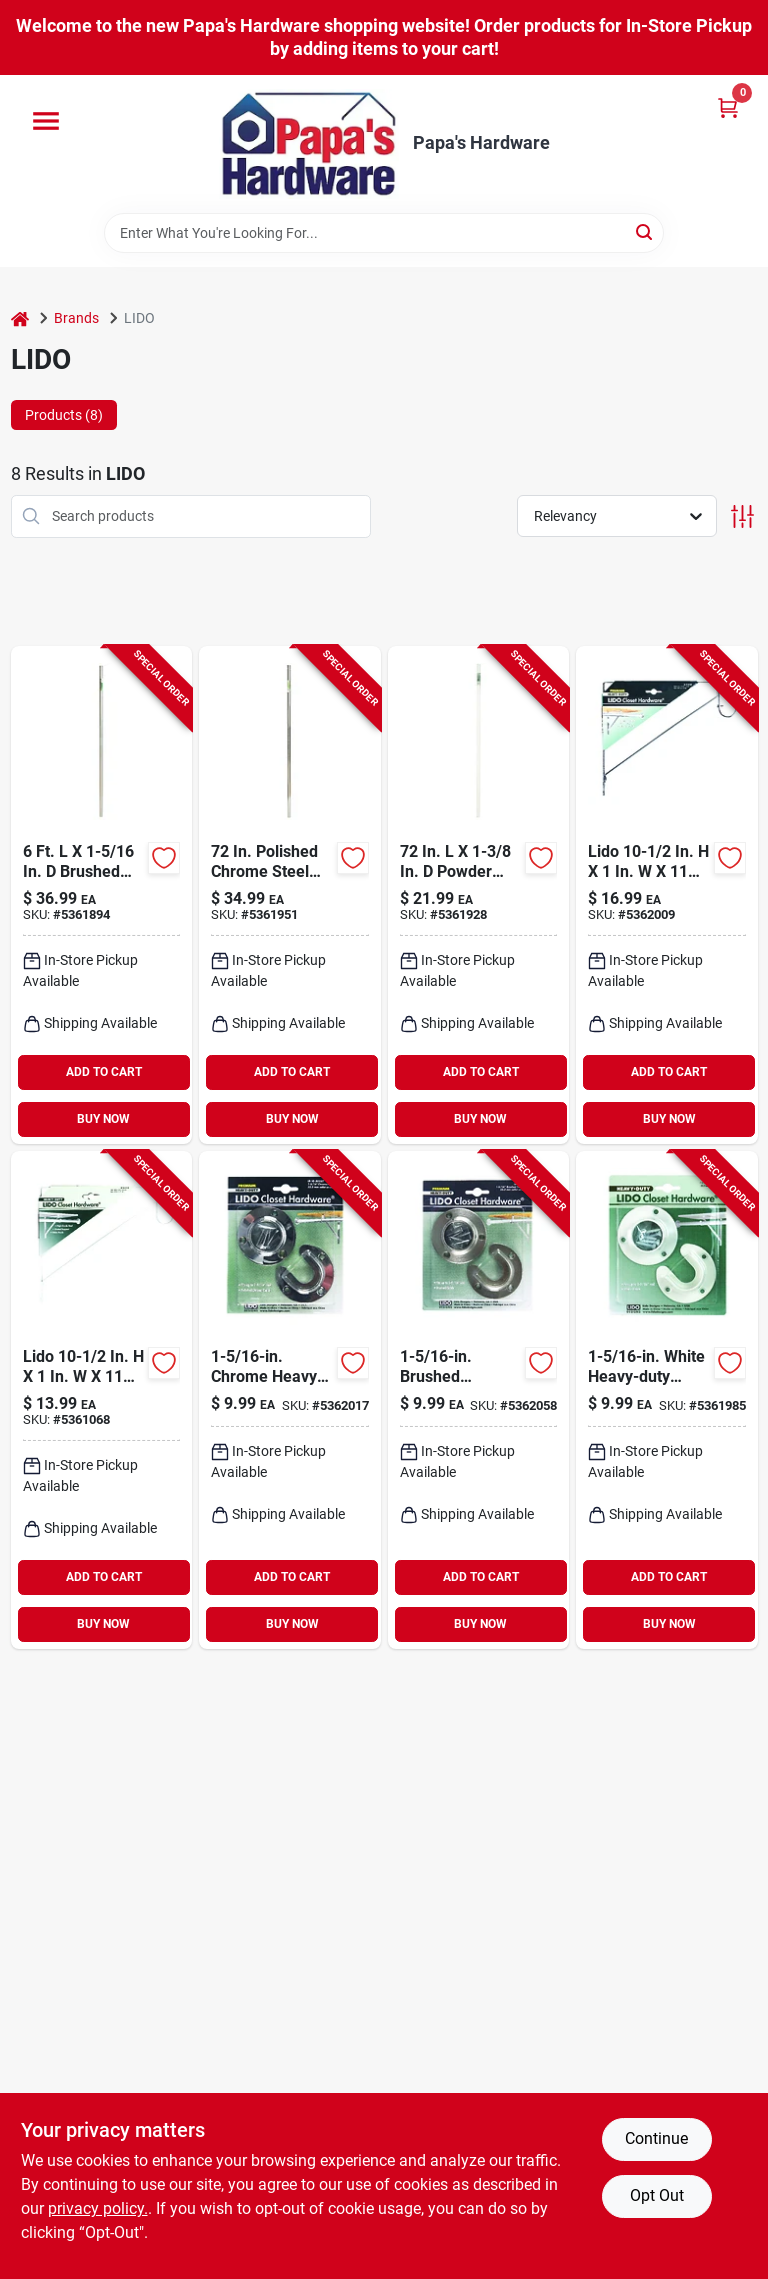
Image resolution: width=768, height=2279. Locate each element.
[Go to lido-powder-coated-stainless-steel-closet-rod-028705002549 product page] (479, 895)
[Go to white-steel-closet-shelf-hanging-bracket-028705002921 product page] (102, 1400)
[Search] (645, 231)
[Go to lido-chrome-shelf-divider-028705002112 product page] (667, 895)
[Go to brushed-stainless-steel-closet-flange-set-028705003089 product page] (479, 1400)
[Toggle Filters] (742, 516)
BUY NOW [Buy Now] (103, 1119)
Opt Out (657, 2195)
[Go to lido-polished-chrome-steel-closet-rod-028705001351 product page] (290, 895)
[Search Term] (384, 233)
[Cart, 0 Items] (728, 107)
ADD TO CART (104, 1072)
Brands (76, 318)
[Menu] (46, 121)
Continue (656, 2138)
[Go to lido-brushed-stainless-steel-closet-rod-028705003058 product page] (102, 895)
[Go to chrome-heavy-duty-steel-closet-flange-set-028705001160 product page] (290, 1400)
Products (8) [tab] (64, 415)
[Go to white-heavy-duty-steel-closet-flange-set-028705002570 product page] (667, 1400)
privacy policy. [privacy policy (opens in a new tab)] (98, 2208)
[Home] (20, 318)
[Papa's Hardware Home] (309, 144)
